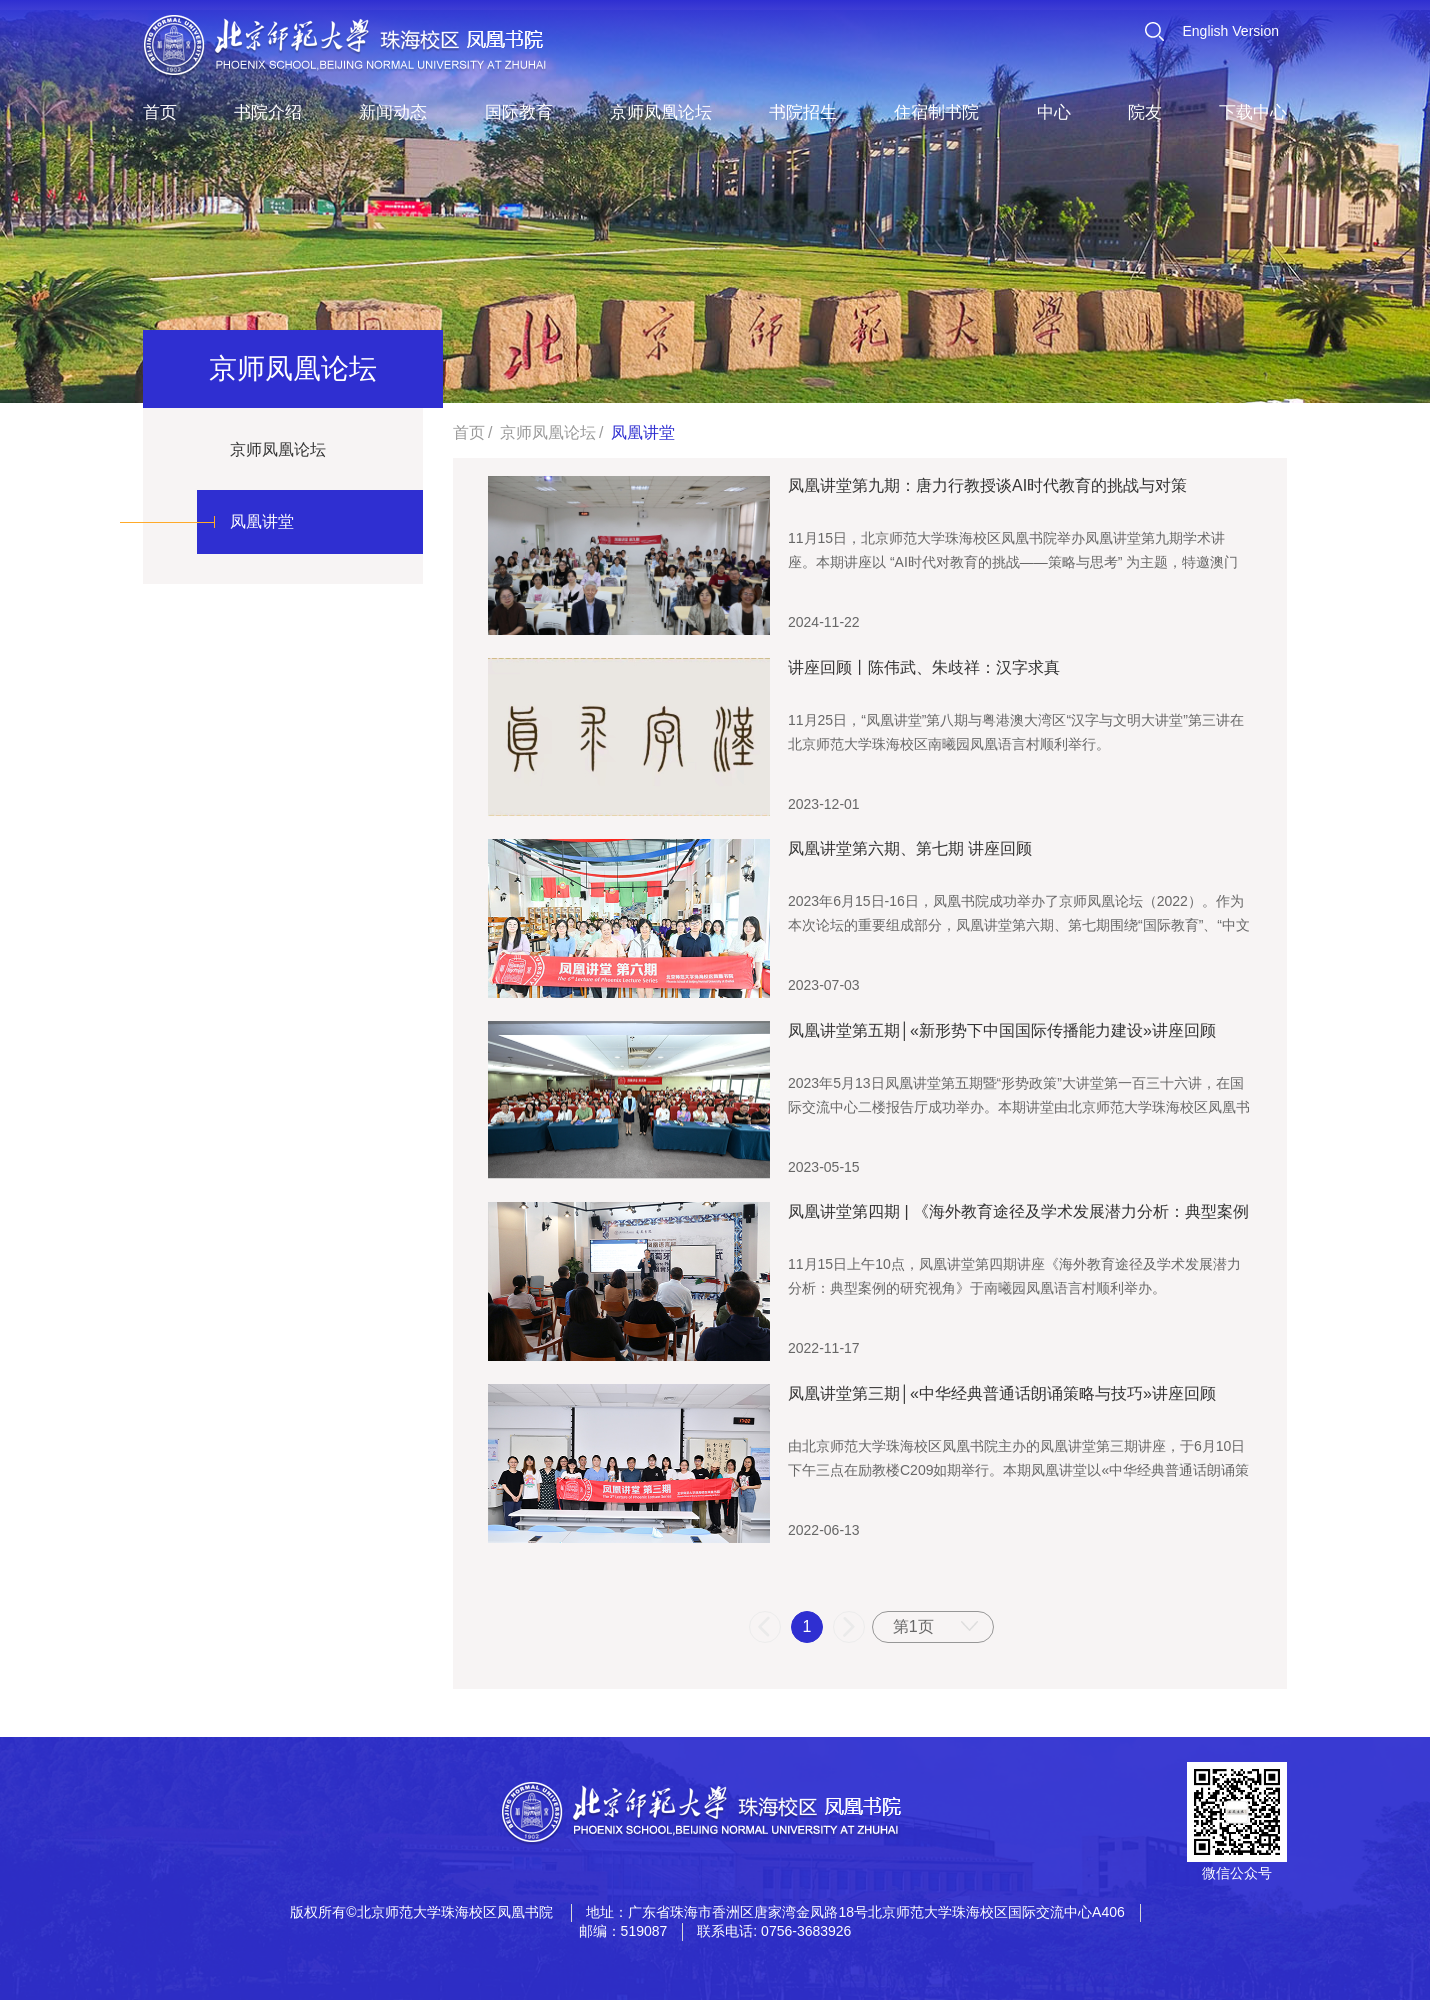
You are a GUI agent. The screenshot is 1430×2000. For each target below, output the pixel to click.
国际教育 (519, 112)
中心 (1054, 112)
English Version (1230, 31)
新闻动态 (393, 112)
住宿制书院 (936, 112)
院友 (1145, 112)
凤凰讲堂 (262, 521)
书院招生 (803, 112)
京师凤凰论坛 (661, 112)
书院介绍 (268, 112)
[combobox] (933, 1627)
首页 (160, 112)
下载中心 (1253, 112)
